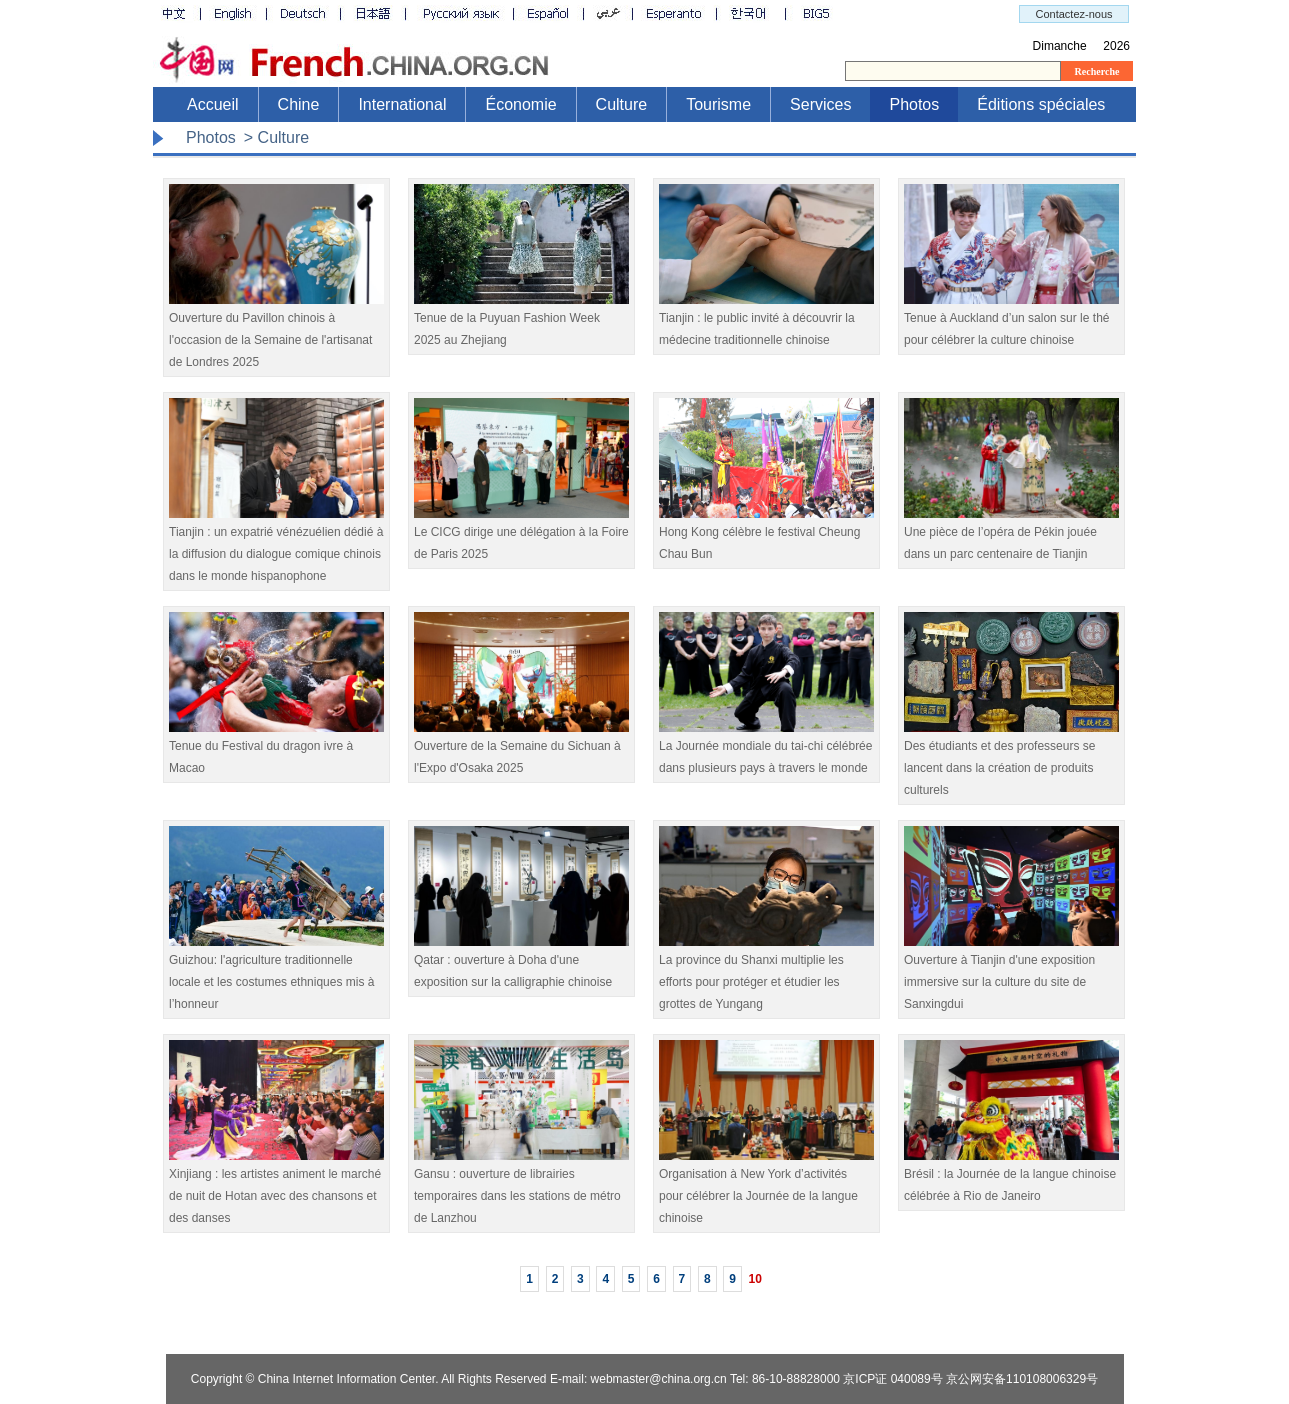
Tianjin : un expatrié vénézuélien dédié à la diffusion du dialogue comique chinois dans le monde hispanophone (276, 546)
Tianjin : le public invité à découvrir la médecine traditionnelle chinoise (766, 321)
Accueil (213, 104)
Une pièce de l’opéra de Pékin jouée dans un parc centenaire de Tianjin (1011, 535)
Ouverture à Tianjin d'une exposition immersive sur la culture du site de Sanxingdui (1011, 974)
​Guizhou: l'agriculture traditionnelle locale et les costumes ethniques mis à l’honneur (276, 974)
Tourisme (718, 104)
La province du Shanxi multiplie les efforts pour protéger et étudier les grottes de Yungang (766, 974)
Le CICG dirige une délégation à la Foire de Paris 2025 (521, 535)
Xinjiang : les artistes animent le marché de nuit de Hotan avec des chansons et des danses (276, 1188)
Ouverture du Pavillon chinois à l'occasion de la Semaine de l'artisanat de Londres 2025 (276, 332)
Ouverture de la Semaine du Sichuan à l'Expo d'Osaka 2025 (521, 749)
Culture (622, 104)
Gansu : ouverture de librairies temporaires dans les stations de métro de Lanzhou (521, 1188)
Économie (520, 104)
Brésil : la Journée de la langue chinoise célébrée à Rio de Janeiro (1011, 1177)
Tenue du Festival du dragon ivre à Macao (276, 749)
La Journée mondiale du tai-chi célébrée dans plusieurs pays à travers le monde (766, 749)
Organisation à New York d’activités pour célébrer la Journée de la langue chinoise (766, 1188)
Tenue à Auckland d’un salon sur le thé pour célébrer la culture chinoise (1011, 321)
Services (820, 104)
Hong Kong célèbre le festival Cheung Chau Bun (766, 535)
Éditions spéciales (1041, 104)
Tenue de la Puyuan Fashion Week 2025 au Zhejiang (521, 321)
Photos (914, 104)
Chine (299, 104)
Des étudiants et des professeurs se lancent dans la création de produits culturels (1011, 760)
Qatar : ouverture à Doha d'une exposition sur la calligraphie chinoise (521, 963)
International (402, 104)
